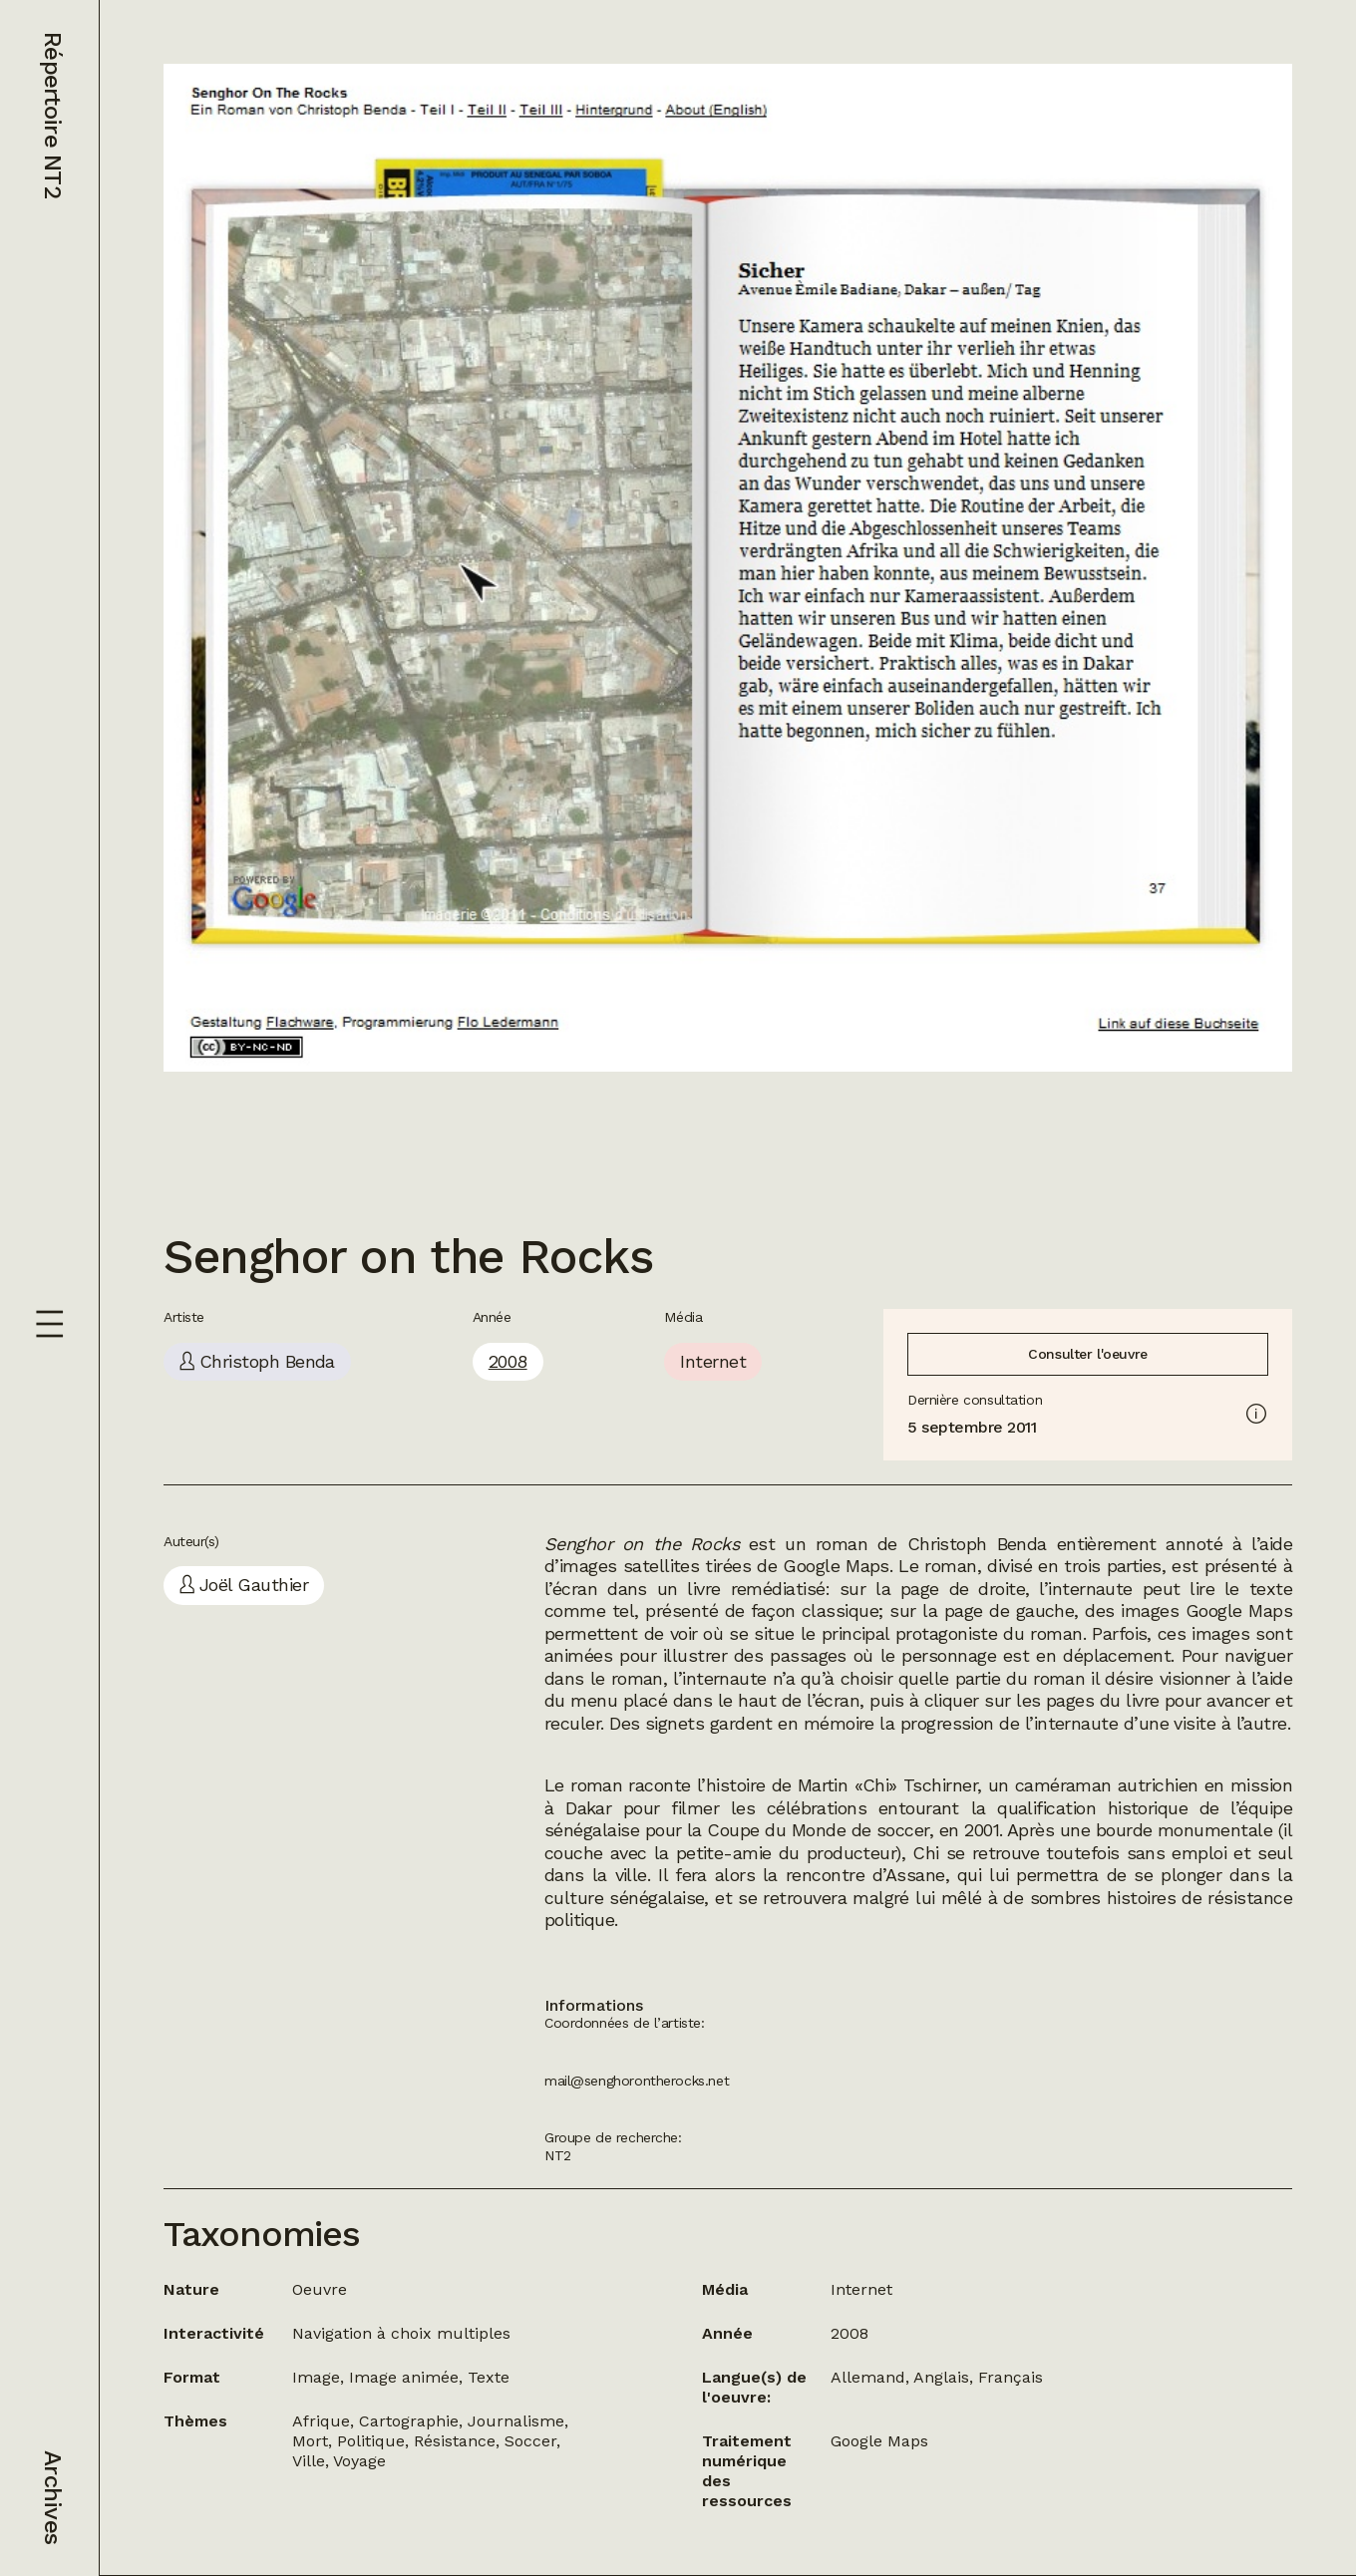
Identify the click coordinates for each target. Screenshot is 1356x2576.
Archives (53, 2497)
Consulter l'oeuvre (1087, 1354)
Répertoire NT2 (53, 115)
